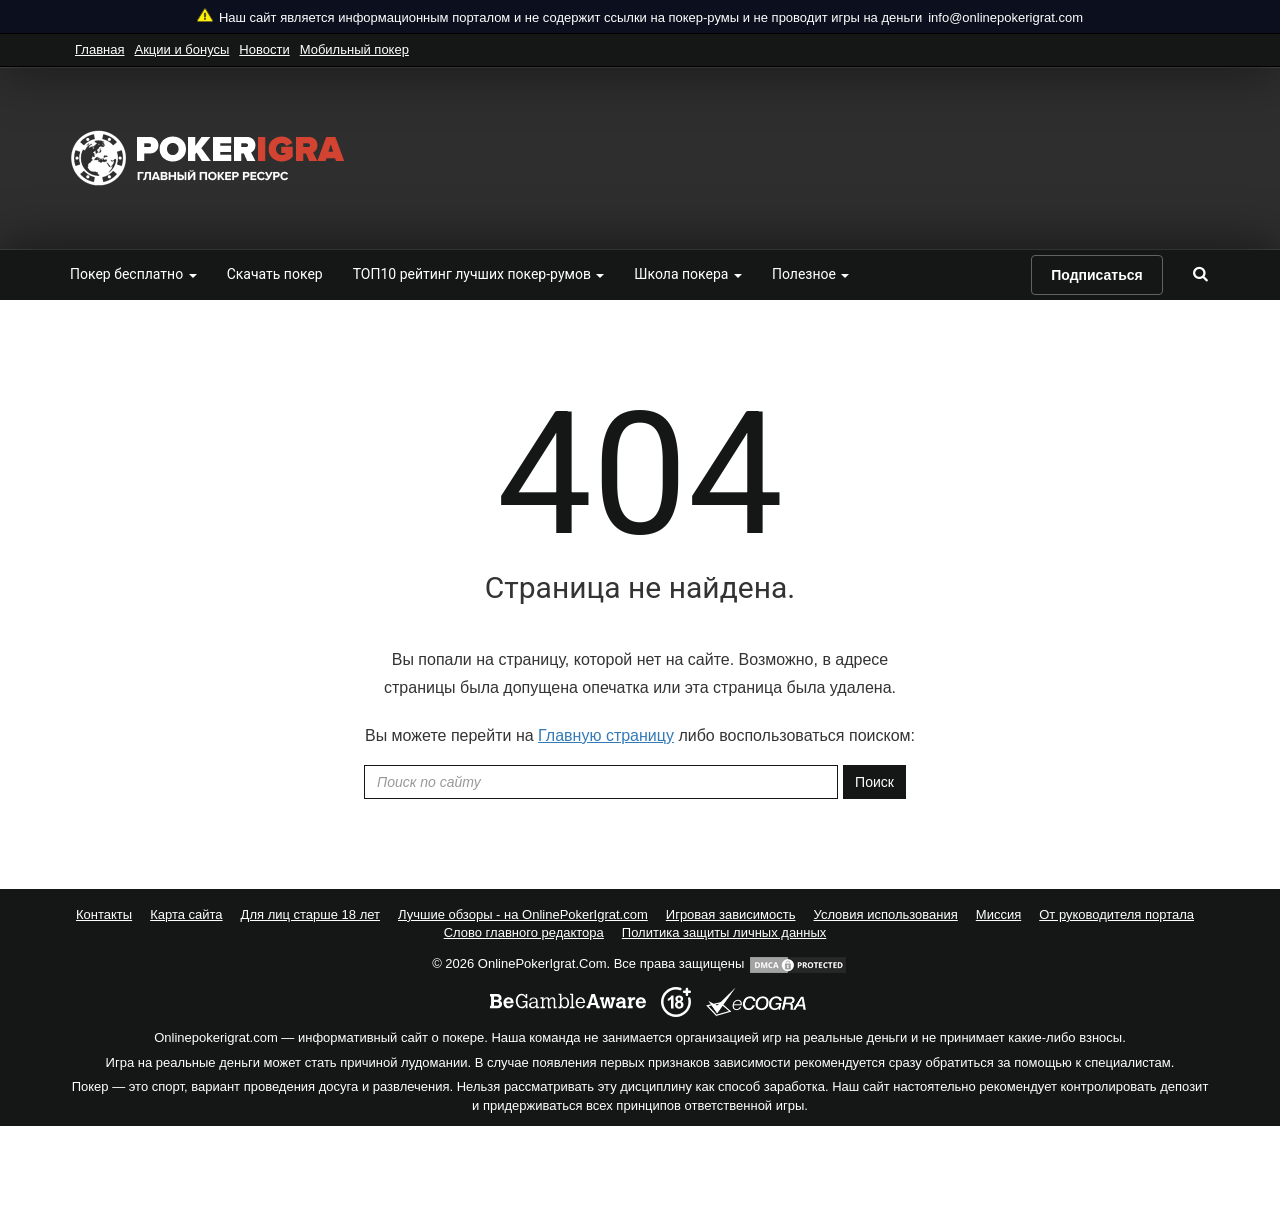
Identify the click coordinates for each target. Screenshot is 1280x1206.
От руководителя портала (1116, 914)
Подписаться (1097, 275)
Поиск (874, 782)
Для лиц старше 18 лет (310, 914)
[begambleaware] (568, 1002)
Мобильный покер (354, 49)
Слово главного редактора (524, 932)
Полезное (810, 274)
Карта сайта (186, 914)
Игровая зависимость (731, 914)
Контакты (104, 914)
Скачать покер (275, 274)
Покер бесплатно (133, 274)
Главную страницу (606, 735)
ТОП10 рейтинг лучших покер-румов (479, 274)
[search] (1200, 274)
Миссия (998, 914)
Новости (264, 49)
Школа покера (688, 274)
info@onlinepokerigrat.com (1005, 17)
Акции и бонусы (181, 49)
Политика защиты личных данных (724, 932)
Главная (99, 49)
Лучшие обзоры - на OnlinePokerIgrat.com (523, 914)
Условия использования (886, 914)
